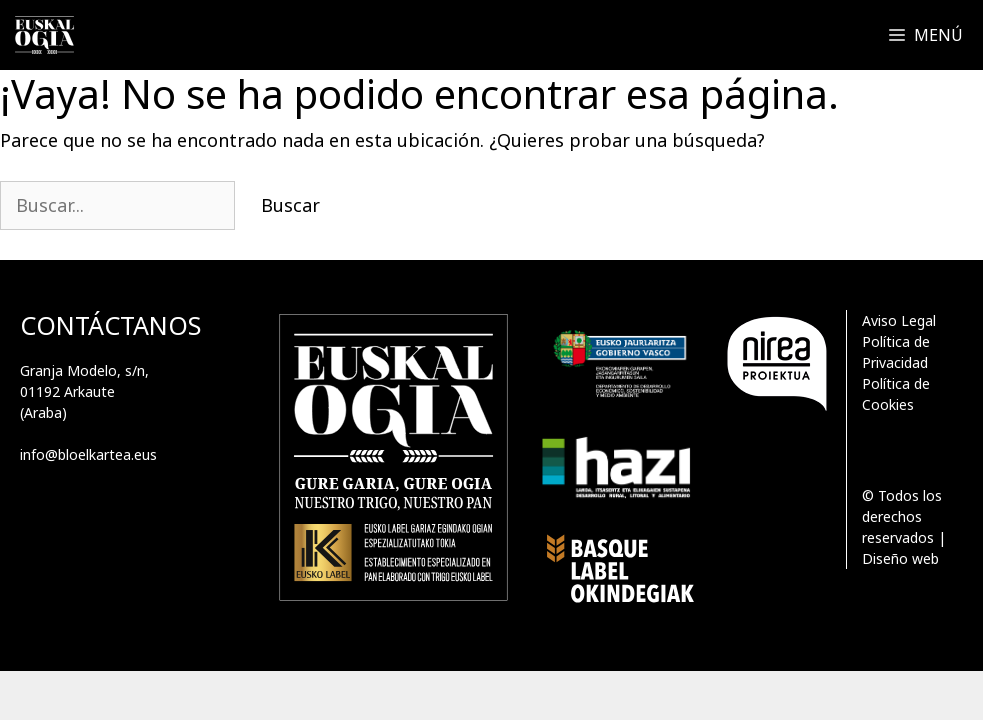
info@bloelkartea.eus (88, 454)
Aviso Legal (899, 320)
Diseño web (900, 558)
